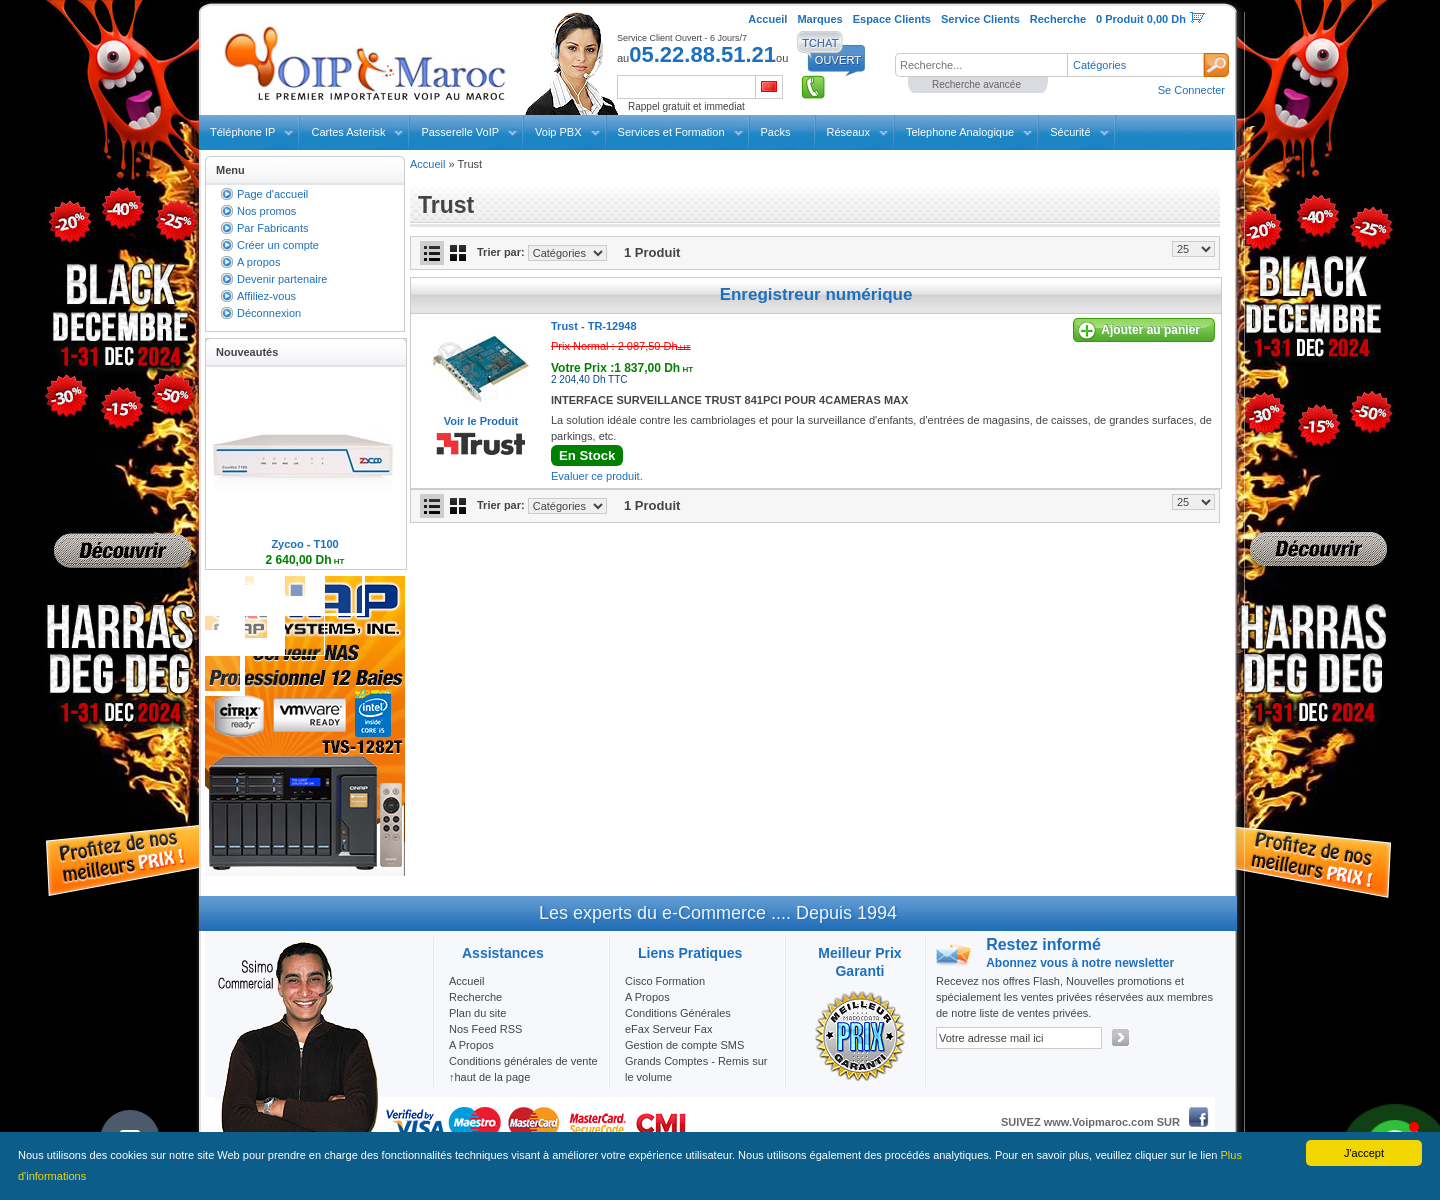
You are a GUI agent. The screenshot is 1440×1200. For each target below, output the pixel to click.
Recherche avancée (976, 84)
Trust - (594, 326)
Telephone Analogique (960, 132)
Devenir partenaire (282, 279)
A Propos (647, 997)
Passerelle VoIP (460, 132)
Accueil (427, 164)
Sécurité (1070, 132)
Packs (776, 132)
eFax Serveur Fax (668, 1029)
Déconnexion (269, 313)
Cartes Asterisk (348, 132)
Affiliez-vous (266, 296)
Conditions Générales (678, 1013)
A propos (258, 262)
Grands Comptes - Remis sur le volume (696, 1069)
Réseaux (848, 132)
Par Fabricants (273, 228)
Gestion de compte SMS (684, 1045)
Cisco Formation (665, 981)
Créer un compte (278, 245)
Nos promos (266, 211)
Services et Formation (671, 132)
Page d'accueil (272, 194)
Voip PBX (558, 132)
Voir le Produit (481, 421)
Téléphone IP (242, 132)
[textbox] (981, 65)
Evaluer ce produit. (597, 476)
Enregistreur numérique (816, 294)
